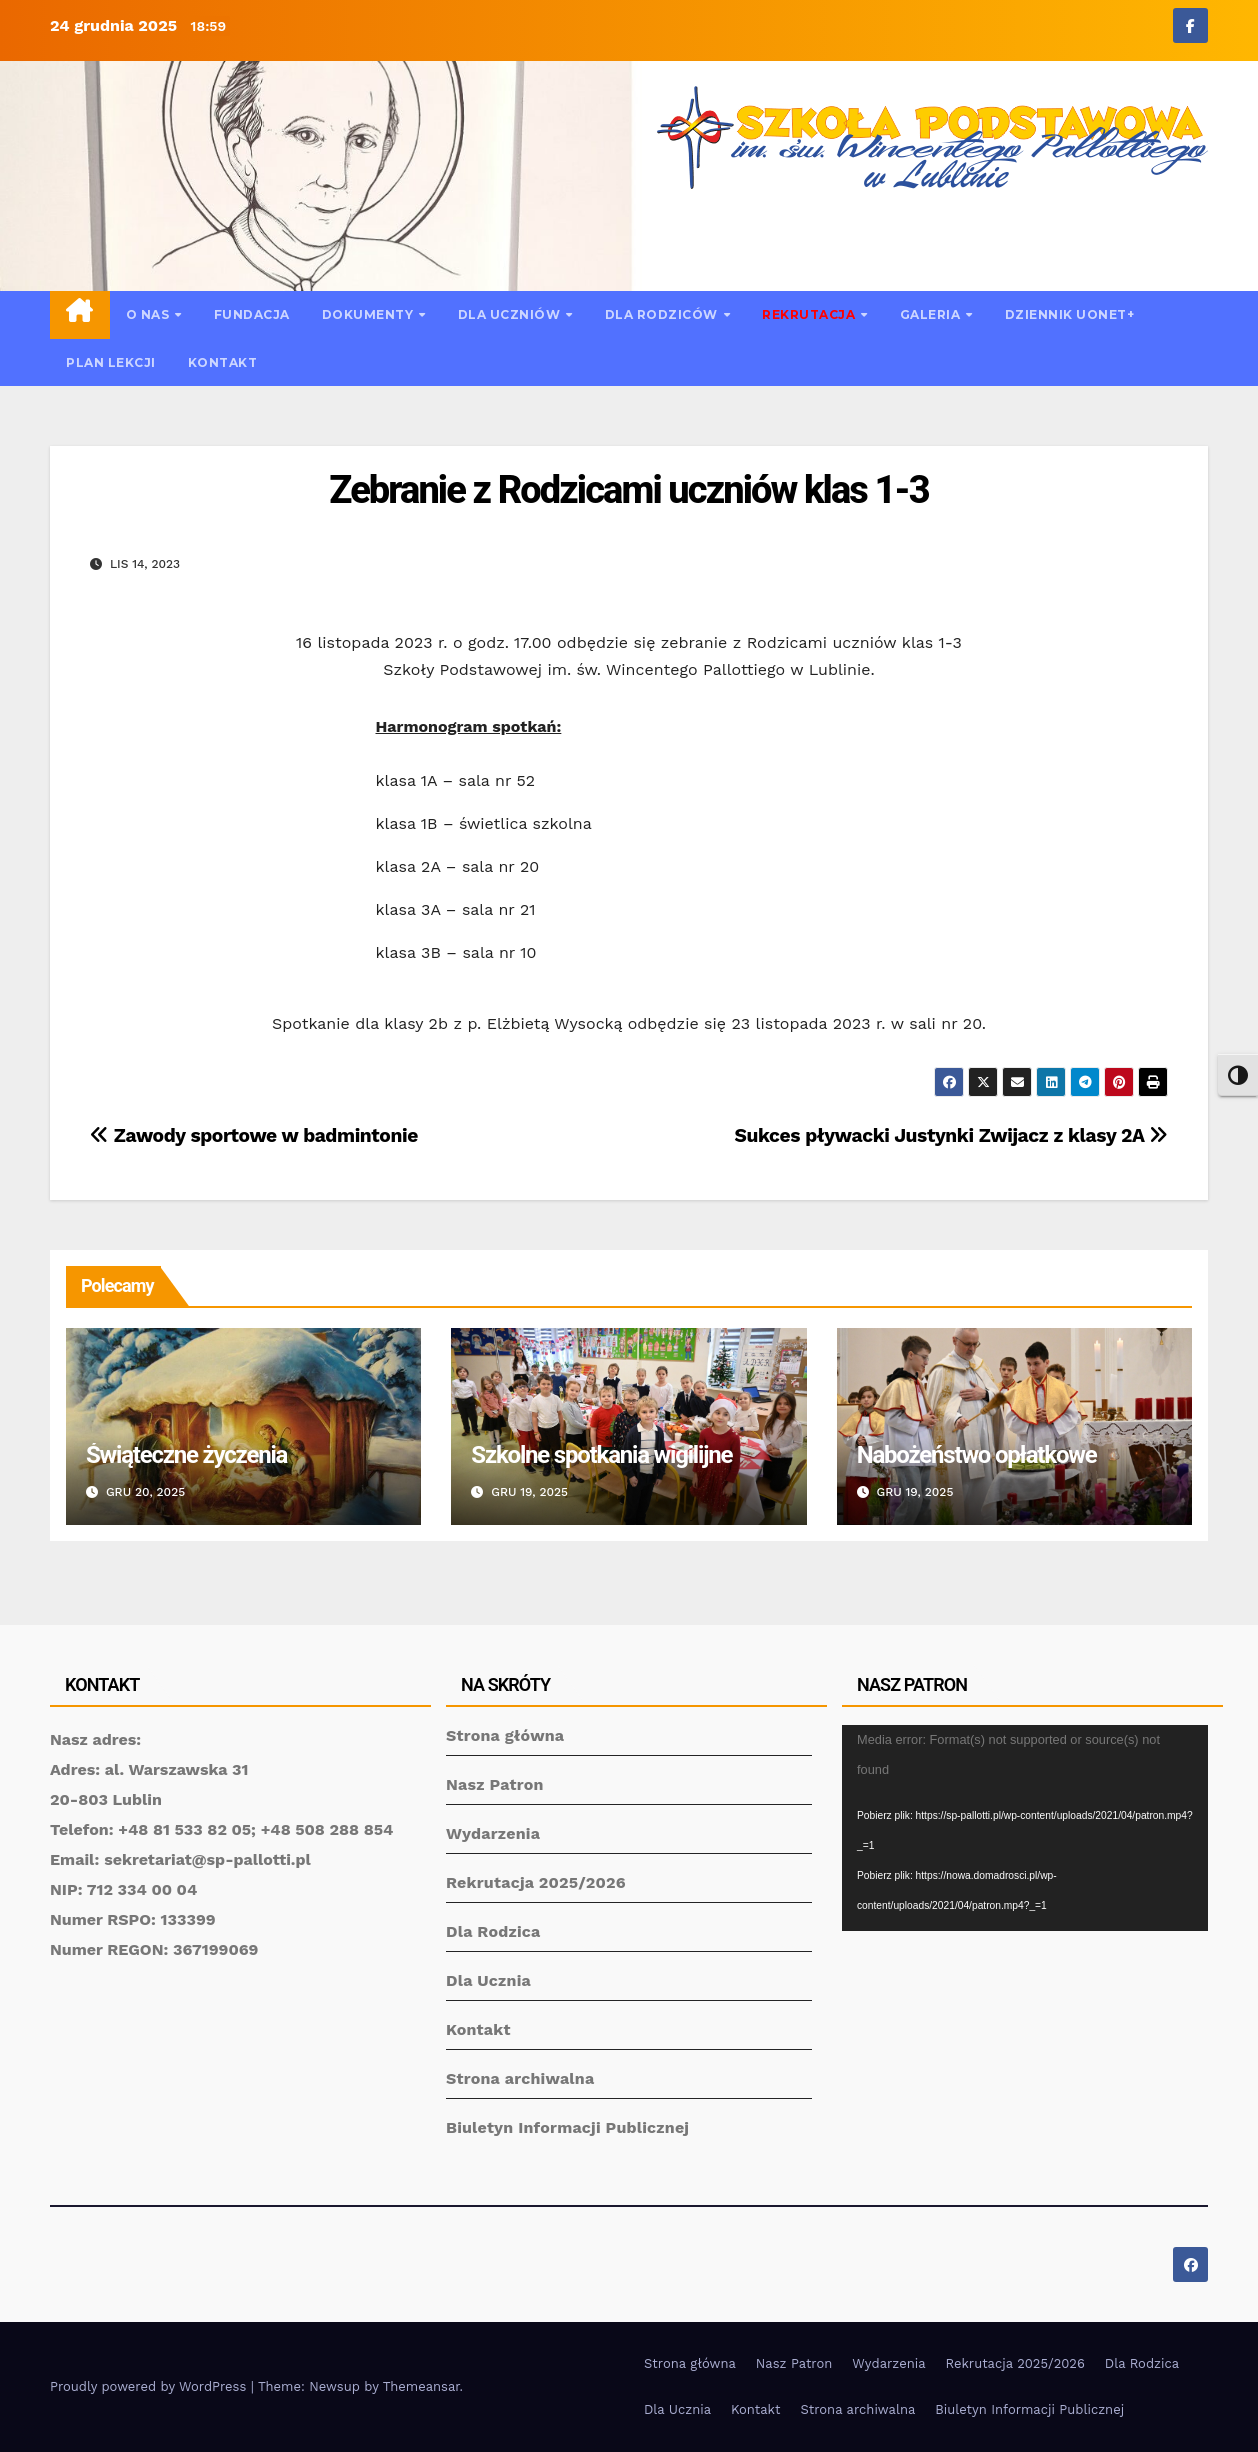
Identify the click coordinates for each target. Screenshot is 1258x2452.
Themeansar (421, 2386)
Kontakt (223, 362)
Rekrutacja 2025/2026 (536, 1882)
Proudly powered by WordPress (150, 2386)
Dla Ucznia (488, 1980)
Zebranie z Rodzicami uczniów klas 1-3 (628, 490)
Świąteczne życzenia (186, 1455)
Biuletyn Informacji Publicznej (567, 2127)
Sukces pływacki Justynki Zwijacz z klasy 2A (951, 1135)
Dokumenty (369, 314)
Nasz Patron (495, 1784)
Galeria (932, 314)
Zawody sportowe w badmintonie (254, 1135)
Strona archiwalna (520, 2078)
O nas (149, 314)
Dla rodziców (663, 314)
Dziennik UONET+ (1070, 314)
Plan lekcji (111, 362)
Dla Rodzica (493, 1931)
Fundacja (252, 314)
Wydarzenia (493, 1833)
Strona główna (505, 1735)
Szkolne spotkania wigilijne (601, 1455)
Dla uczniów (511, 314)
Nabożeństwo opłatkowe (977, 1455)
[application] (1025, 1828)
